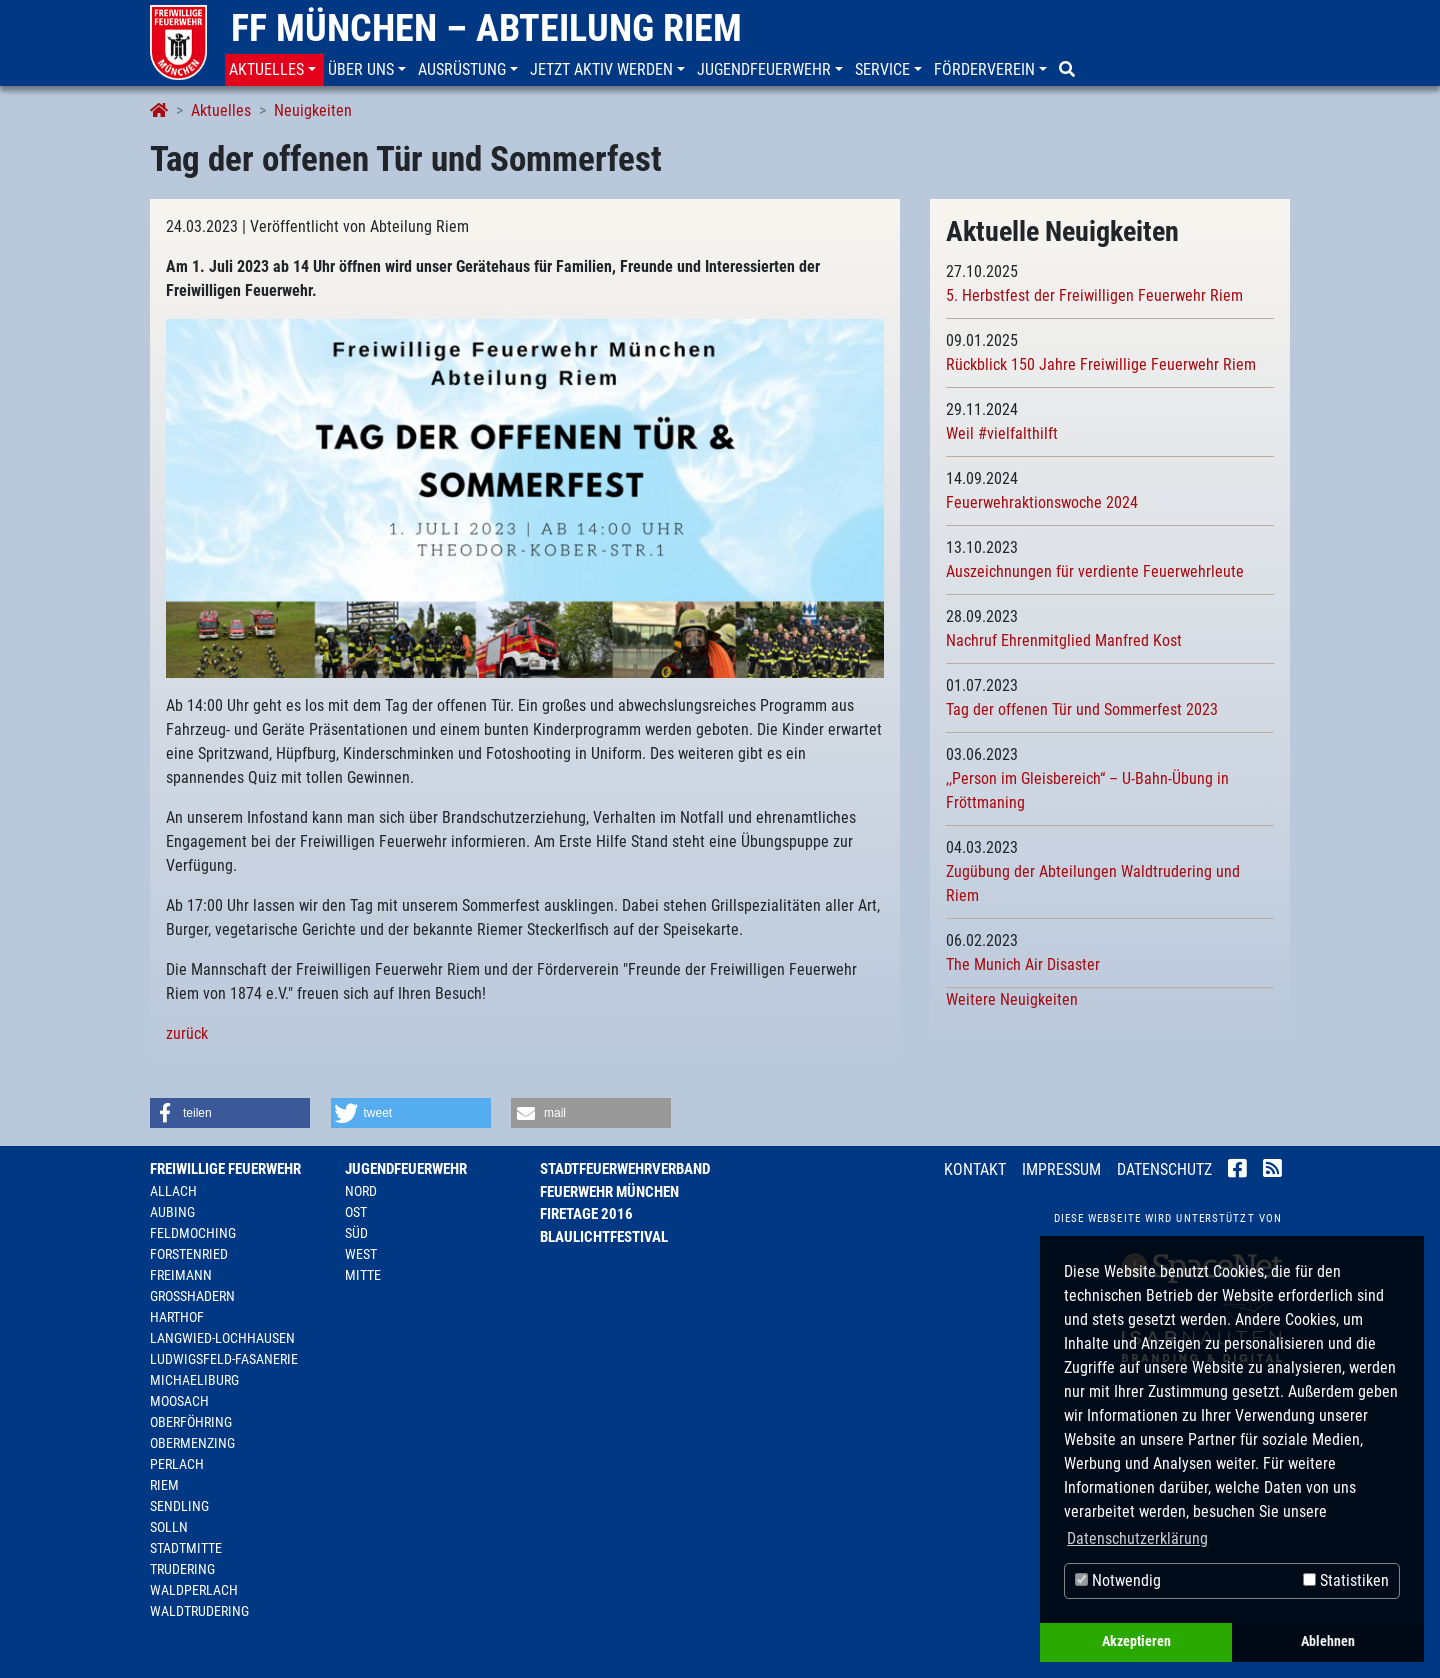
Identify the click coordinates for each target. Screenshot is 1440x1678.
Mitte (363, 1275)
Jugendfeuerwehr (406, 1169)
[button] (274, 70)
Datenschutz (1164, 1169)
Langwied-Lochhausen (222, 1338)
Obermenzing (192, 1443)
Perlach (177, 1464)
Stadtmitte (186, 1548)
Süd (356, 1233)
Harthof (177, 1317)
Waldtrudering (199, 1611)
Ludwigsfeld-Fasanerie (224, 1359)
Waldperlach (194, 1590)
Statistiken (1346, 1580)
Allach (173, 1191)
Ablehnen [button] (1328, 1641)
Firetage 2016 (586, 1214)
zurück (187, 1033)
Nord (361, 1191)
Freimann (181, 1275)
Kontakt (975, 1169)
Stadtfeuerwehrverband (625, 1169)
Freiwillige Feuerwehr (225, 1169)
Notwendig (1118, 1580)
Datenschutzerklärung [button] (1137, 1538)
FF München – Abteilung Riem (486, 28)
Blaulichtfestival (604, 1237)
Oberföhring (191, 1422)
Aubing (172, 1212)
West (361, 1254)
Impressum (1061, 1169)
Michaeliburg (194, 1380)
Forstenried (189, 1254)
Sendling (179, 1506)
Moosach (179, 1401)
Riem (164, 1485)
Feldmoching (193, 1233)
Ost (356, 1212)
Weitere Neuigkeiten (1012, 999)
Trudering (182, 1569)
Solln (169, 1527)
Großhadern (192, 1296)
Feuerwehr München (609, 1192)
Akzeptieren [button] (1136, 1641)
